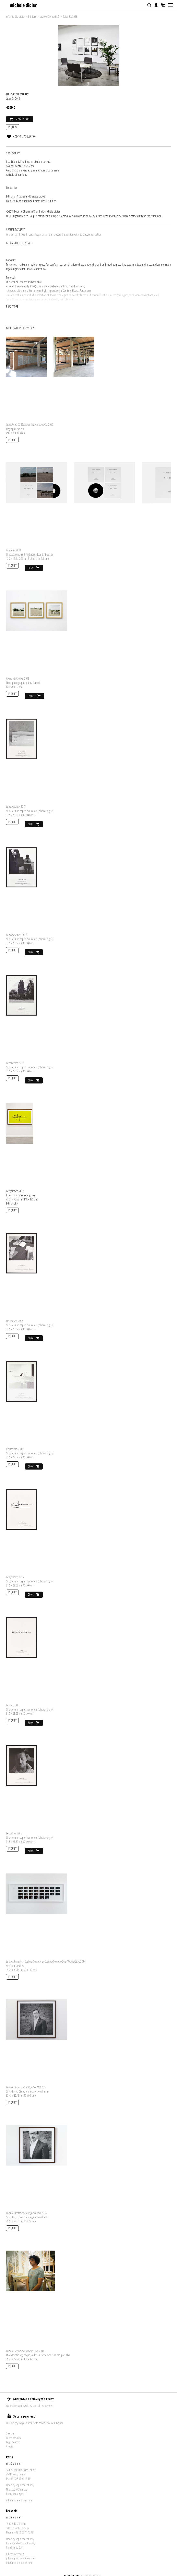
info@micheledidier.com (19, 2500)
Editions (32, 17)
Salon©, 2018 (70, 17)
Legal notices (12, 2442)
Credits (9, 2446)
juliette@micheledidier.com (20, 2558)
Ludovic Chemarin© (50, 17)
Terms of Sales (13, 2438)
